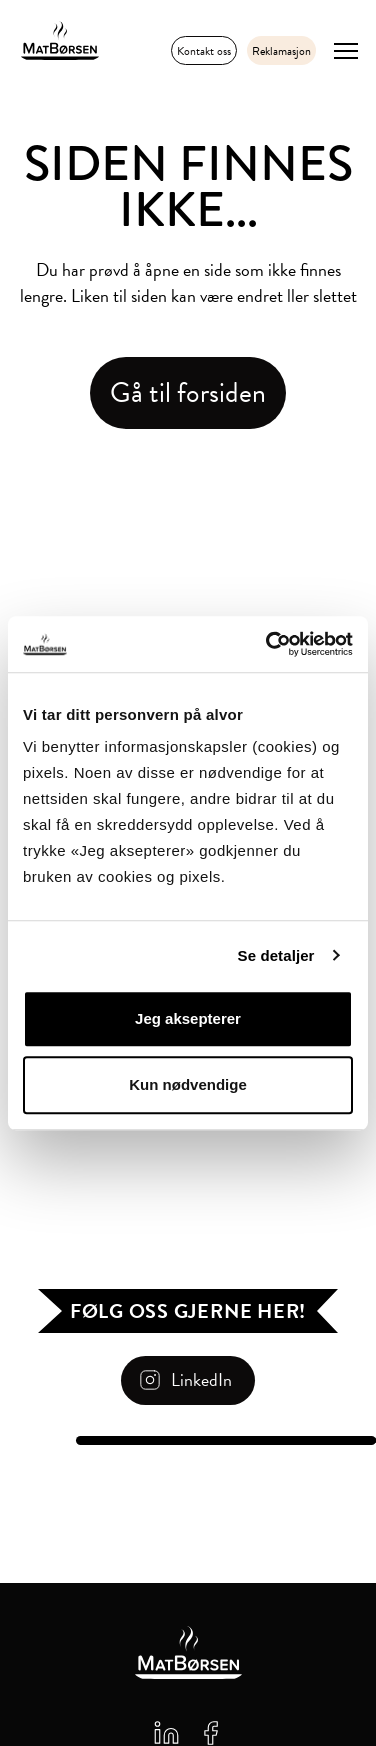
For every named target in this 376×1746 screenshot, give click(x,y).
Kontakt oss (204, 51)
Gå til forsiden (188, 392)
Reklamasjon (281, 51)
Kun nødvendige (188, 1084)
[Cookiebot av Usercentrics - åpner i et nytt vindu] (268, 644)
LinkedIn (201, 1379)
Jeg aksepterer (188, 1018)
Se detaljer (276, 955)
